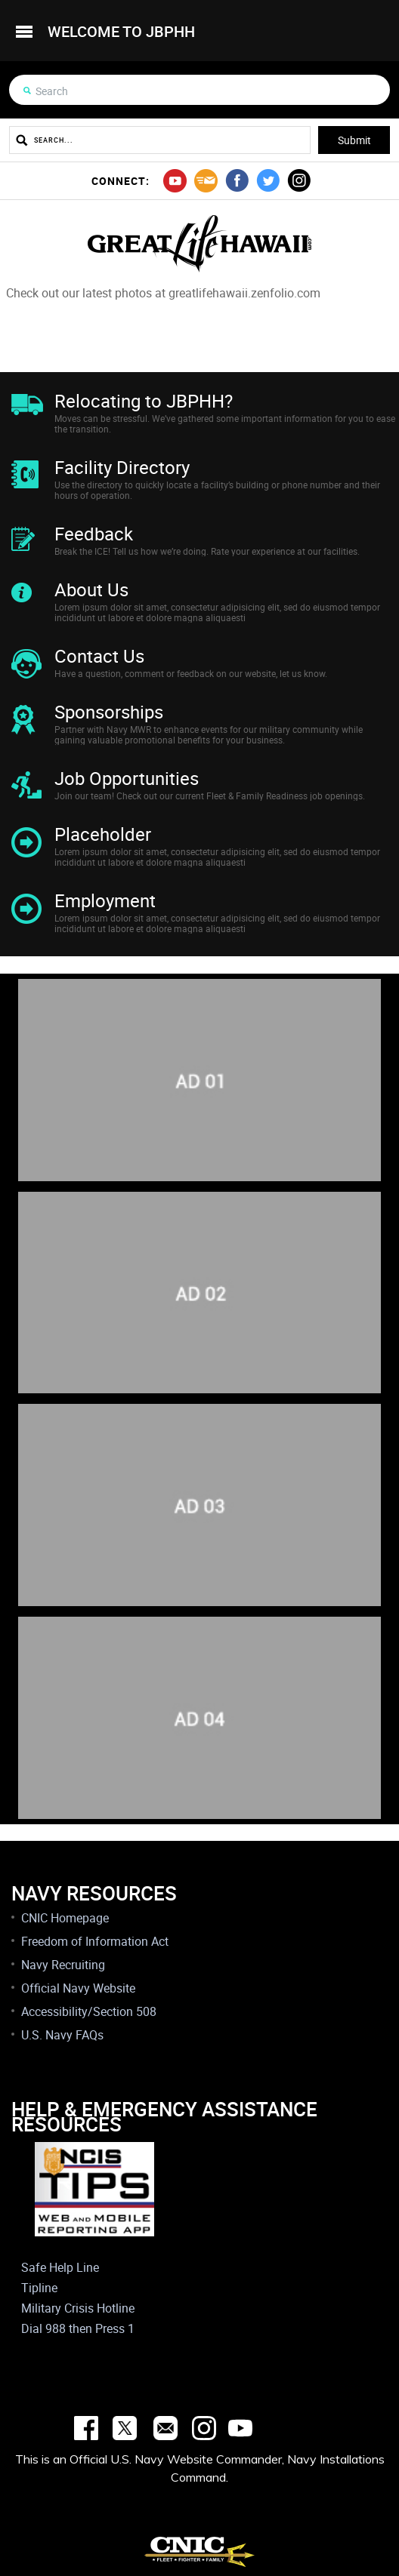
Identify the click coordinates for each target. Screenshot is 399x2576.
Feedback (93, 534)
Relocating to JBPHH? (143, 401)
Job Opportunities (126, 778)
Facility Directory (122, 467)
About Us (91, 589)
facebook (237, 180)
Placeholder (102, 834)
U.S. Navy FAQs (62, 2035)
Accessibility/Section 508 (88, 2011)
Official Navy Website (78, 1988)
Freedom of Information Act (95, 1941)
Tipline (39, 2287)
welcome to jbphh (121, 31)
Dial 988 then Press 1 (78, 2328)
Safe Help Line (60, 2267)
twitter (268, 180)
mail (206, 180)
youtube (175, 180)
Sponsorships (108, 712)
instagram (299, 180)
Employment (105, 900)
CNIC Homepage (65, 1918)
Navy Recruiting (63, 1964)
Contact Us (99, 656)
